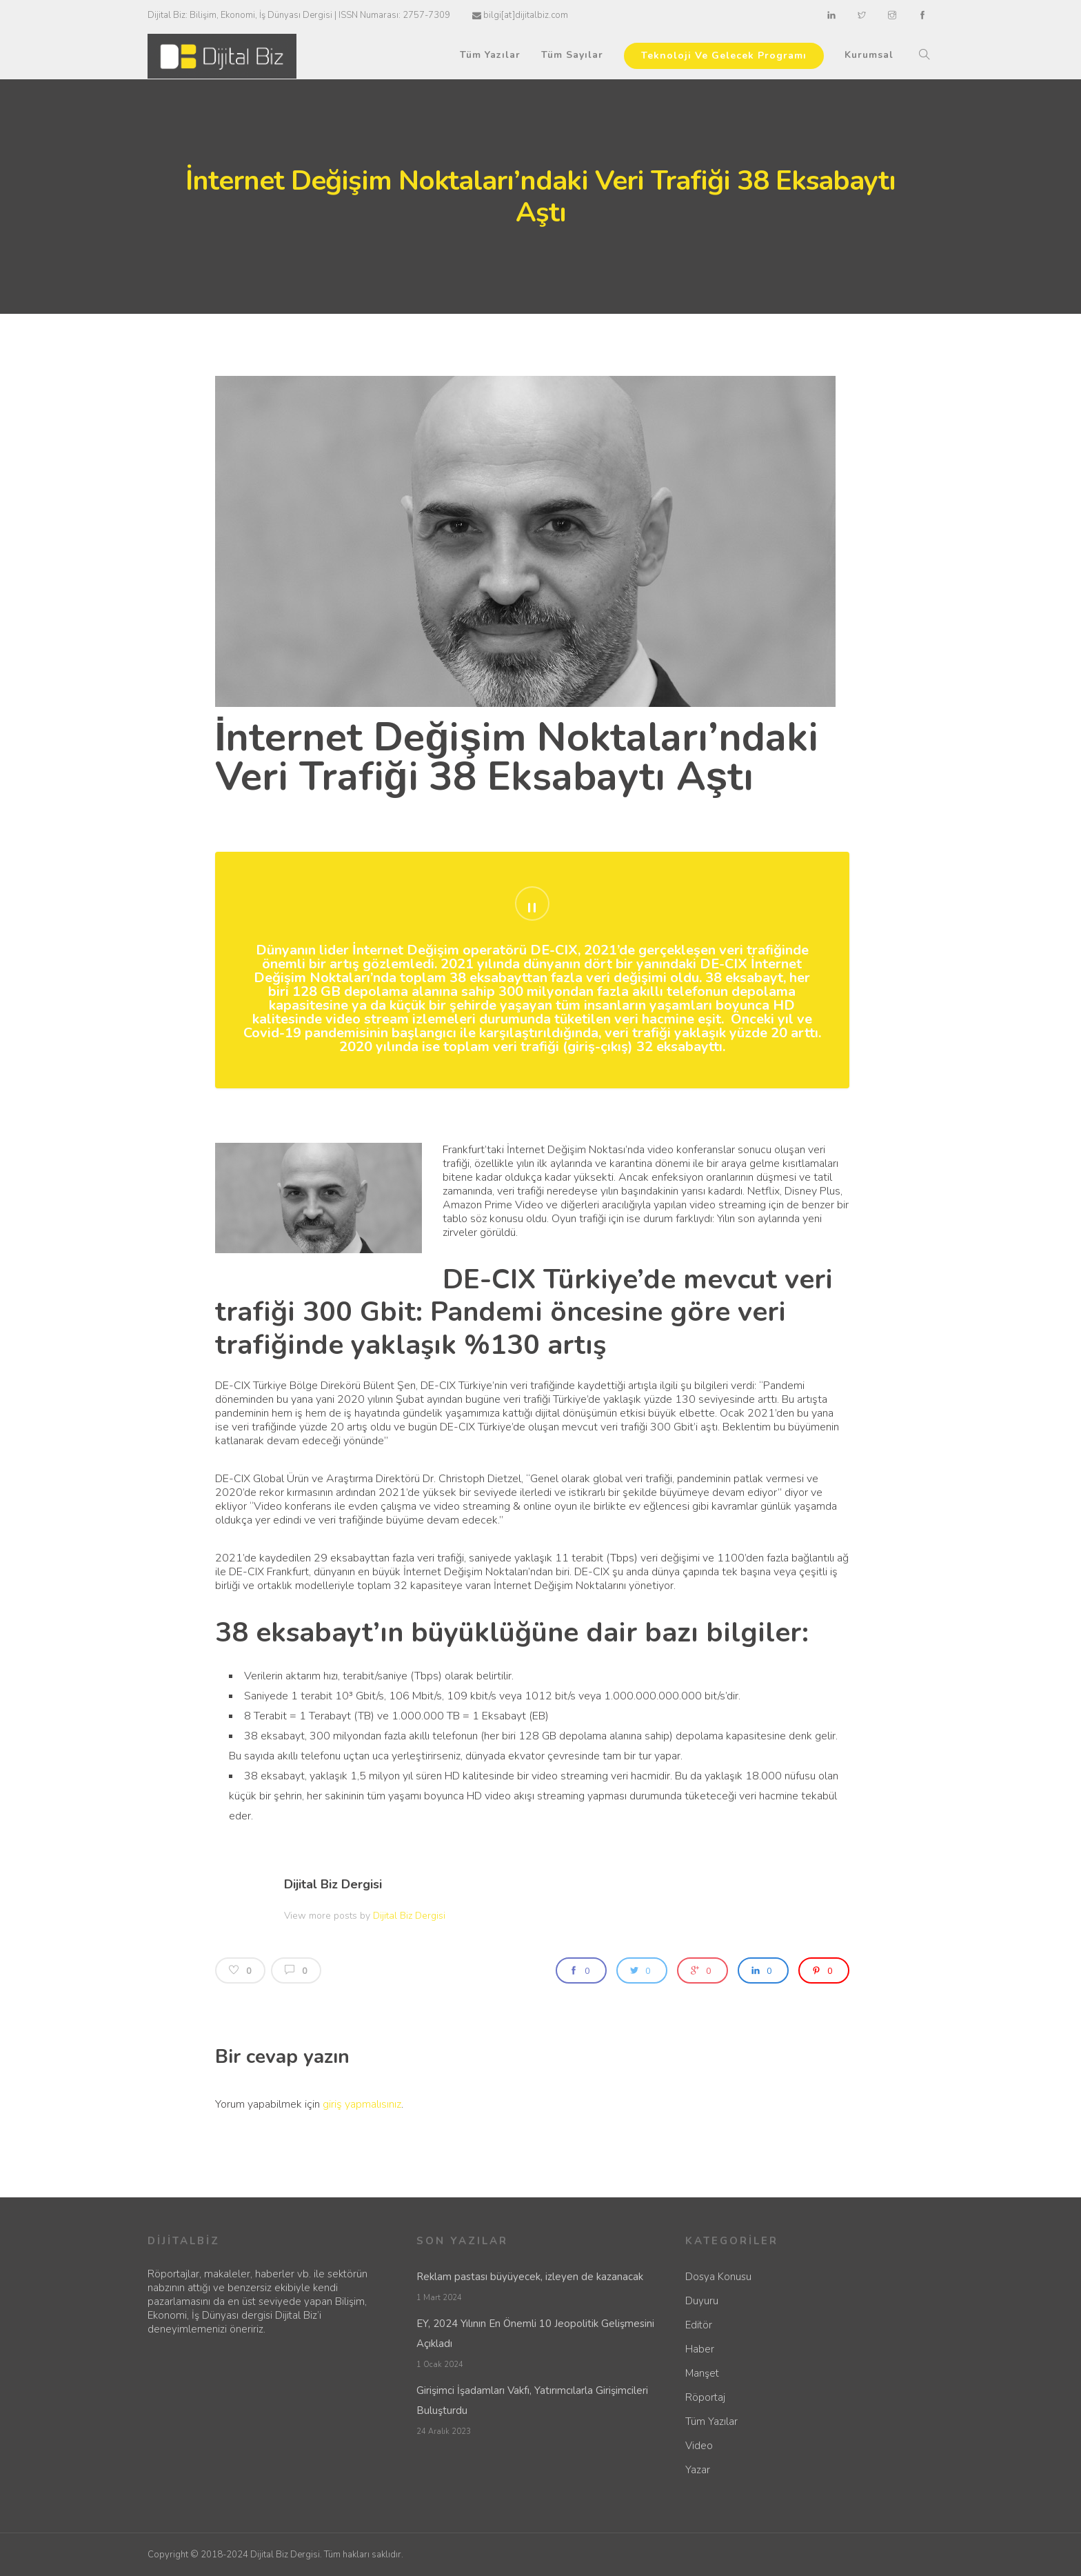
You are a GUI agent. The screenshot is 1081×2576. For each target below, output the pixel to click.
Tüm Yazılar (490, 54)
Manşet (702, 2373)
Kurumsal (869, 54)
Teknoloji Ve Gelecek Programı (724, 55)
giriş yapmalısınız (362, 2104)
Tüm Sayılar (572, 54)
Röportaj (705, 2397)
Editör (698, 2325)
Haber (699, 2349)
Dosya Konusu (718, 2277)
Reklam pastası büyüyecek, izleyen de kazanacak (529, 2277)
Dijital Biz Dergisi (333, 1884)
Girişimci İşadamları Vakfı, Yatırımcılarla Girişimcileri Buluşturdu (532, 2400)
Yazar (697, 2470)
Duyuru (701, 2301)
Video (699, 2446)
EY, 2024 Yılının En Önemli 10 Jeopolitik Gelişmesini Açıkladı (535, 2333)
